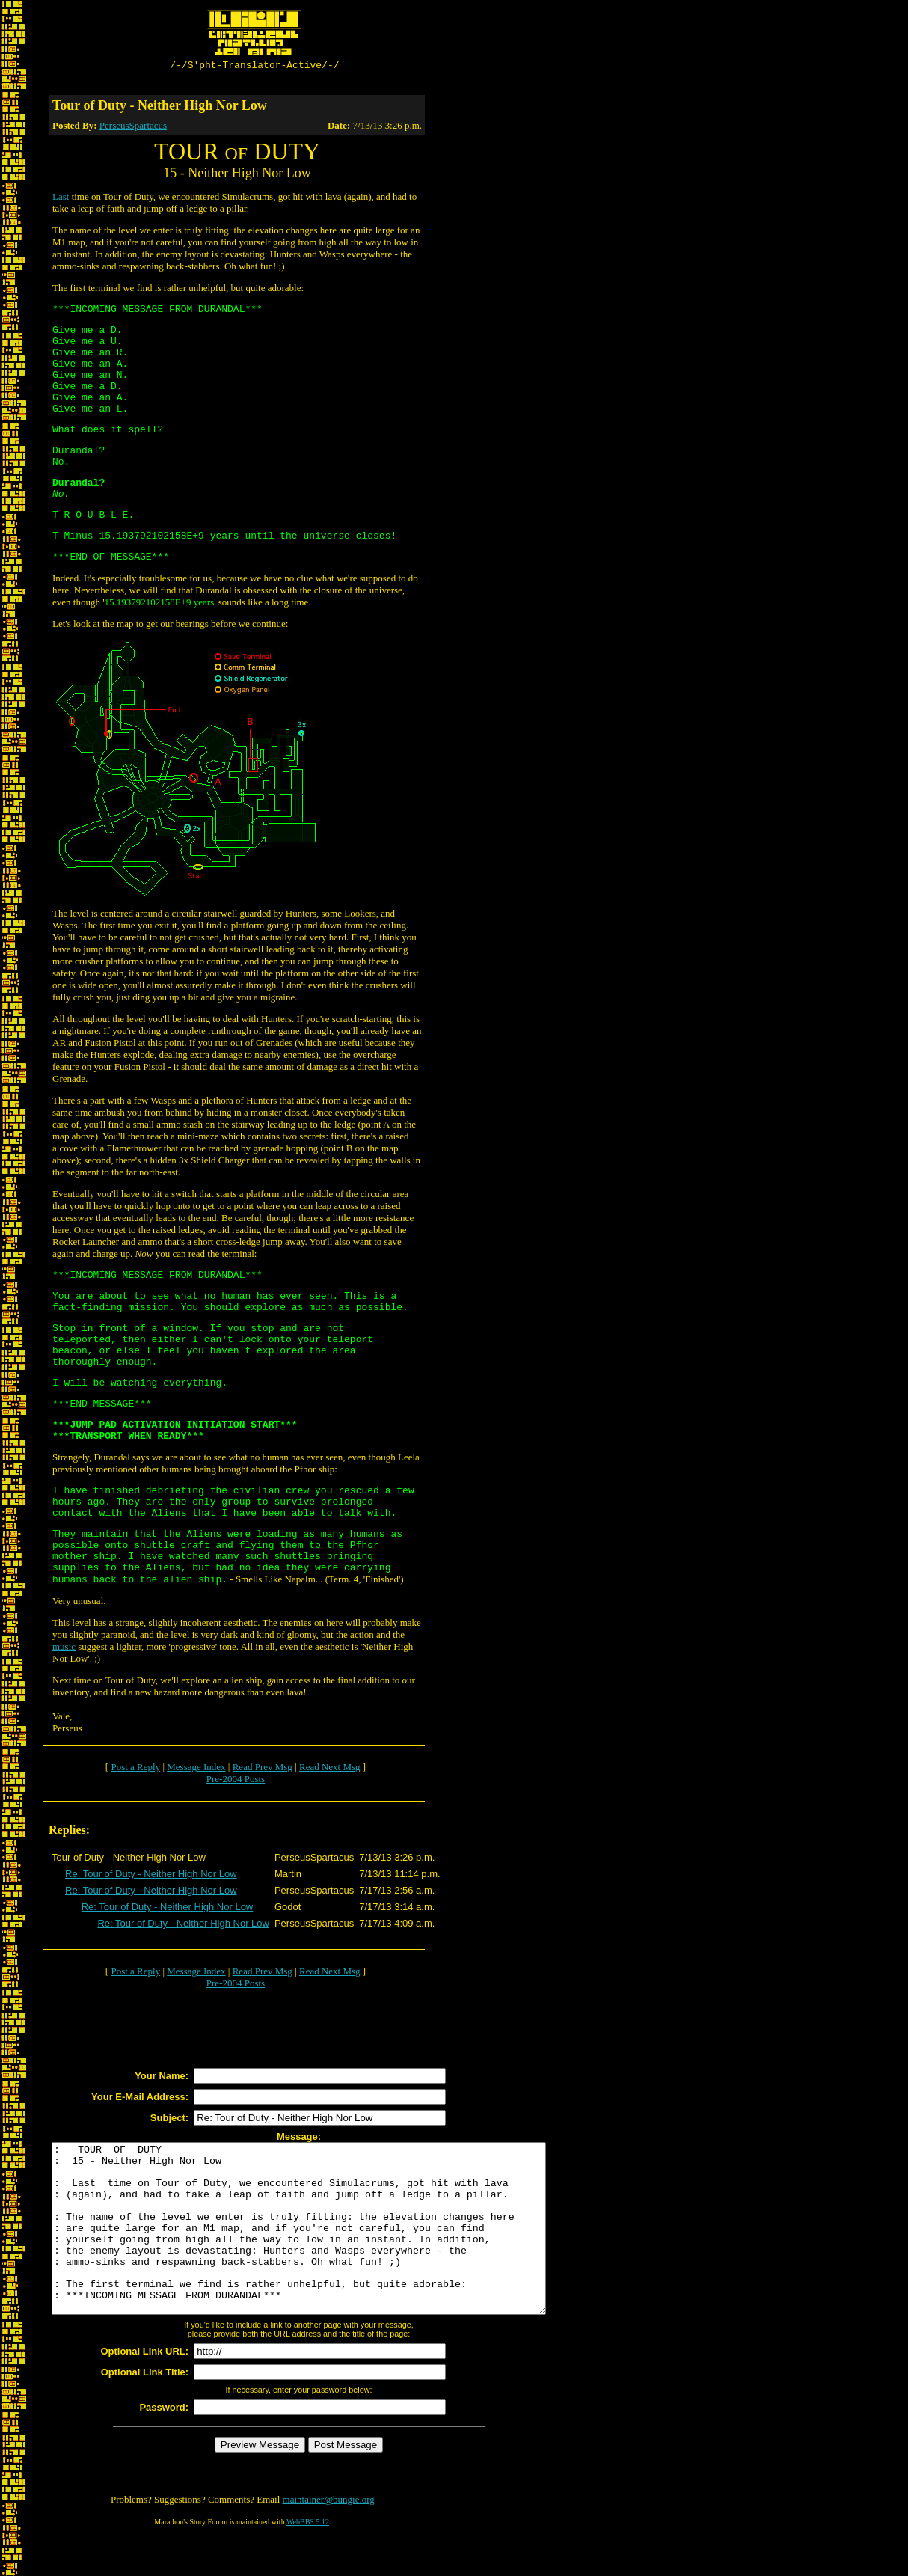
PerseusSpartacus (133, 127)
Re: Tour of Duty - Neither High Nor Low (151, 1876)
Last (60, 198)
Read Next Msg (330, 1769)
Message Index (196, 1769)
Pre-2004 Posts (235, 1781)
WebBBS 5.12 (307, 2558)
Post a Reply (135, 1769)
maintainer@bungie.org (329, 2535)
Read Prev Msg (262, 1769)
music (64, 1648)
